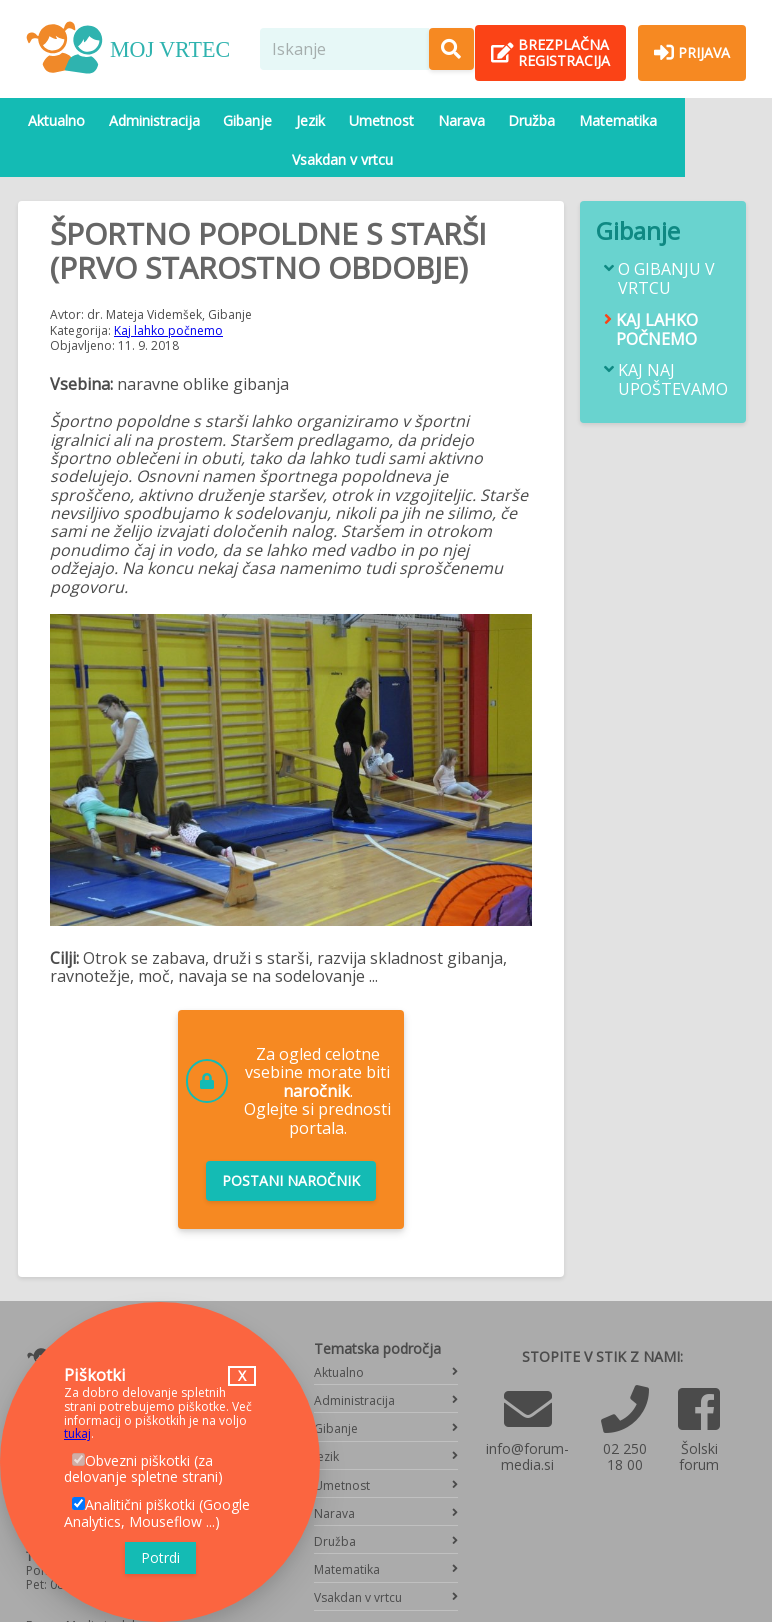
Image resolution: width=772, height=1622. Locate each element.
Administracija (149, 120)
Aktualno (56, 120)
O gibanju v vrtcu (666, 240)
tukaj (77, 1433)
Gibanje (238, 120)
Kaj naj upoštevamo (673, 341)
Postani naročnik (291, 1141)
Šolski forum (699, 1417)
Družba (503, 120)
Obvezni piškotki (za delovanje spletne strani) (143, 1469)
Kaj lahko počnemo (168, 290)
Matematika (585, 120)
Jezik (296, 120)
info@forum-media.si (527, 1417)
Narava (437, 120)
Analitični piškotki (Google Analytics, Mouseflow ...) (157, 1513)
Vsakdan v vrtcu (693, 120)
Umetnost (362, 120)
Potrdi (160, 1557)
